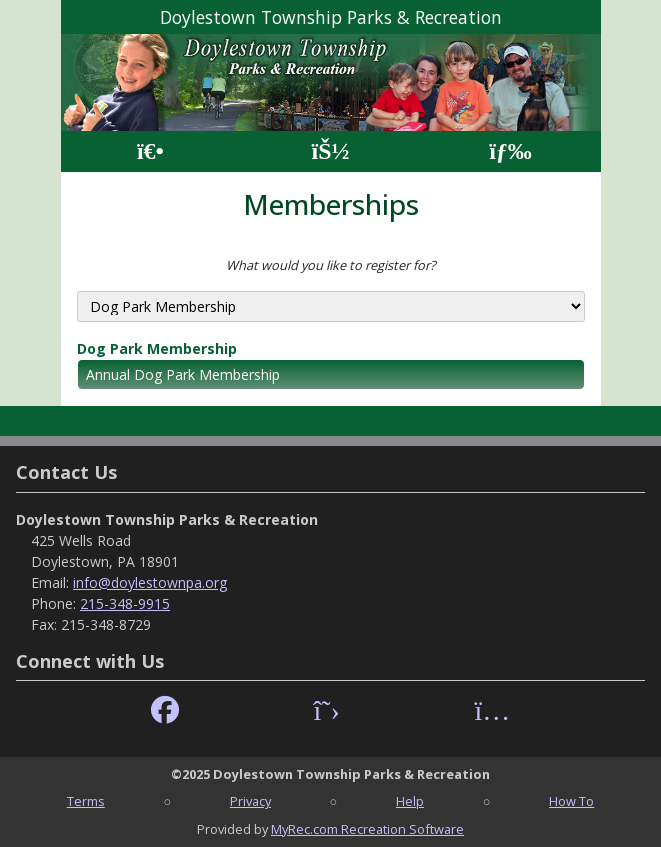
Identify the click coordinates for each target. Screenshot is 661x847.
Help (410, 801)
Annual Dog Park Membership (183, 374)
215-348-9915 (125, 603)
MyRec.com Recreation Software (367, 829)
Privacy (250, 801)
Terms (86, 801)
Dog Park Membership (157, 348)
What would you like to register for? (331, 265)
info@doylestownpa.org (150, 582)
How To (571, 801)
